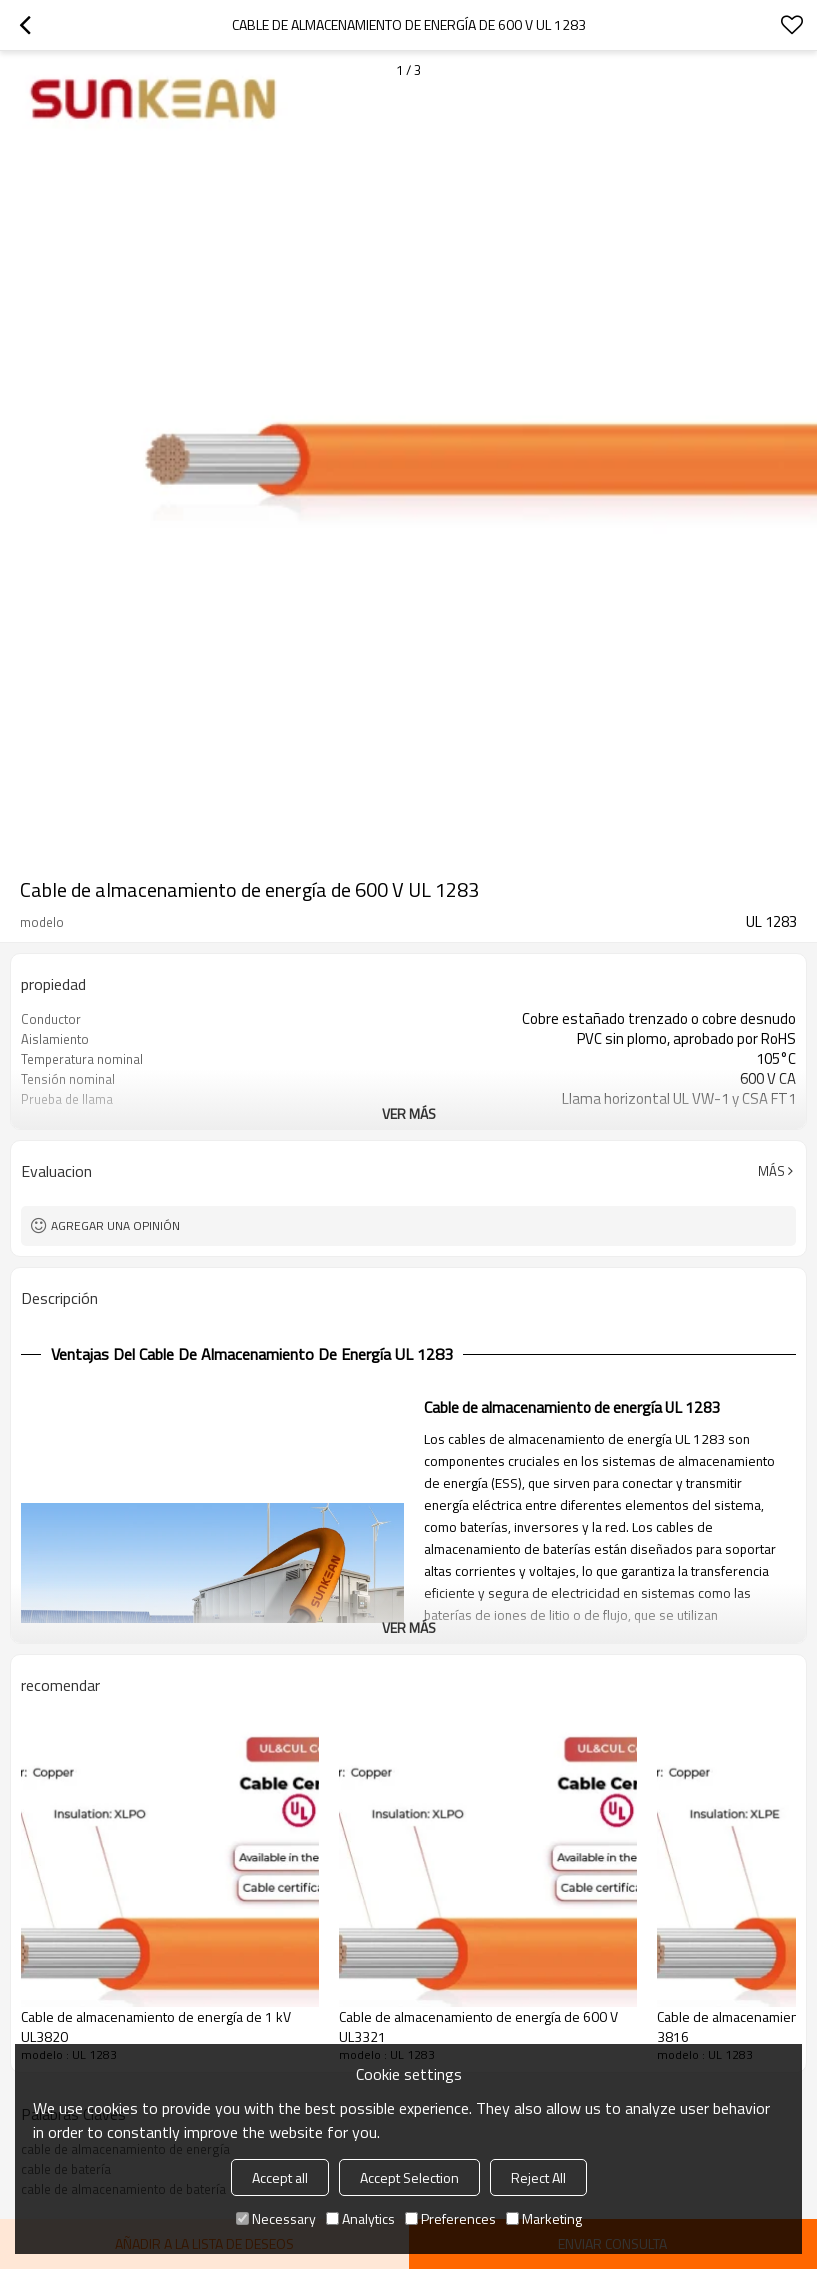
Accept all (280, 2177)
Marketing (544, 2218)
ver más (409, 1113)
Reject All (538, 2177)
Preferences (450, 2218)
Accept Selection (409, 2177)
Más (771, 1171)
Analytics (360, 2218)
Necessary (276, 2218)
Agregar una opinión (115, 1225)
